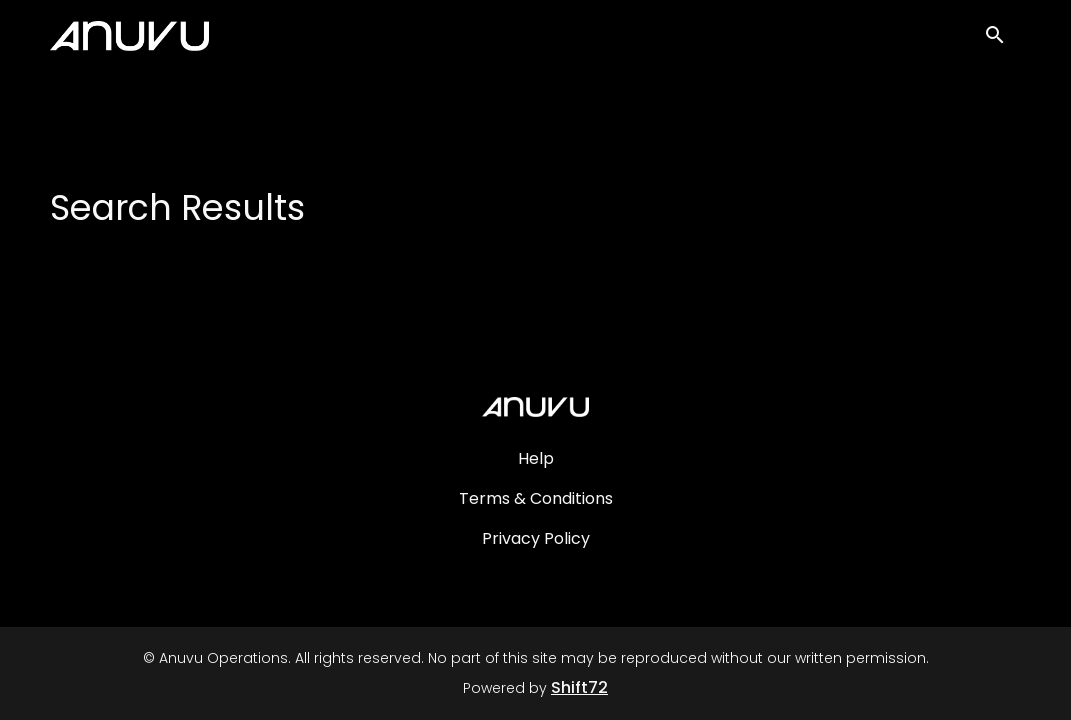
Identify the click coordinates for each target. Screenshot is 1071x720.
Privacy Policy (536, 538)
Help (536, 458)
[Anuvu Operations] (535, 407)
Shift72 (579, 687)
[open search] (1003, 41)
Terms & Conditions (536, 498)
